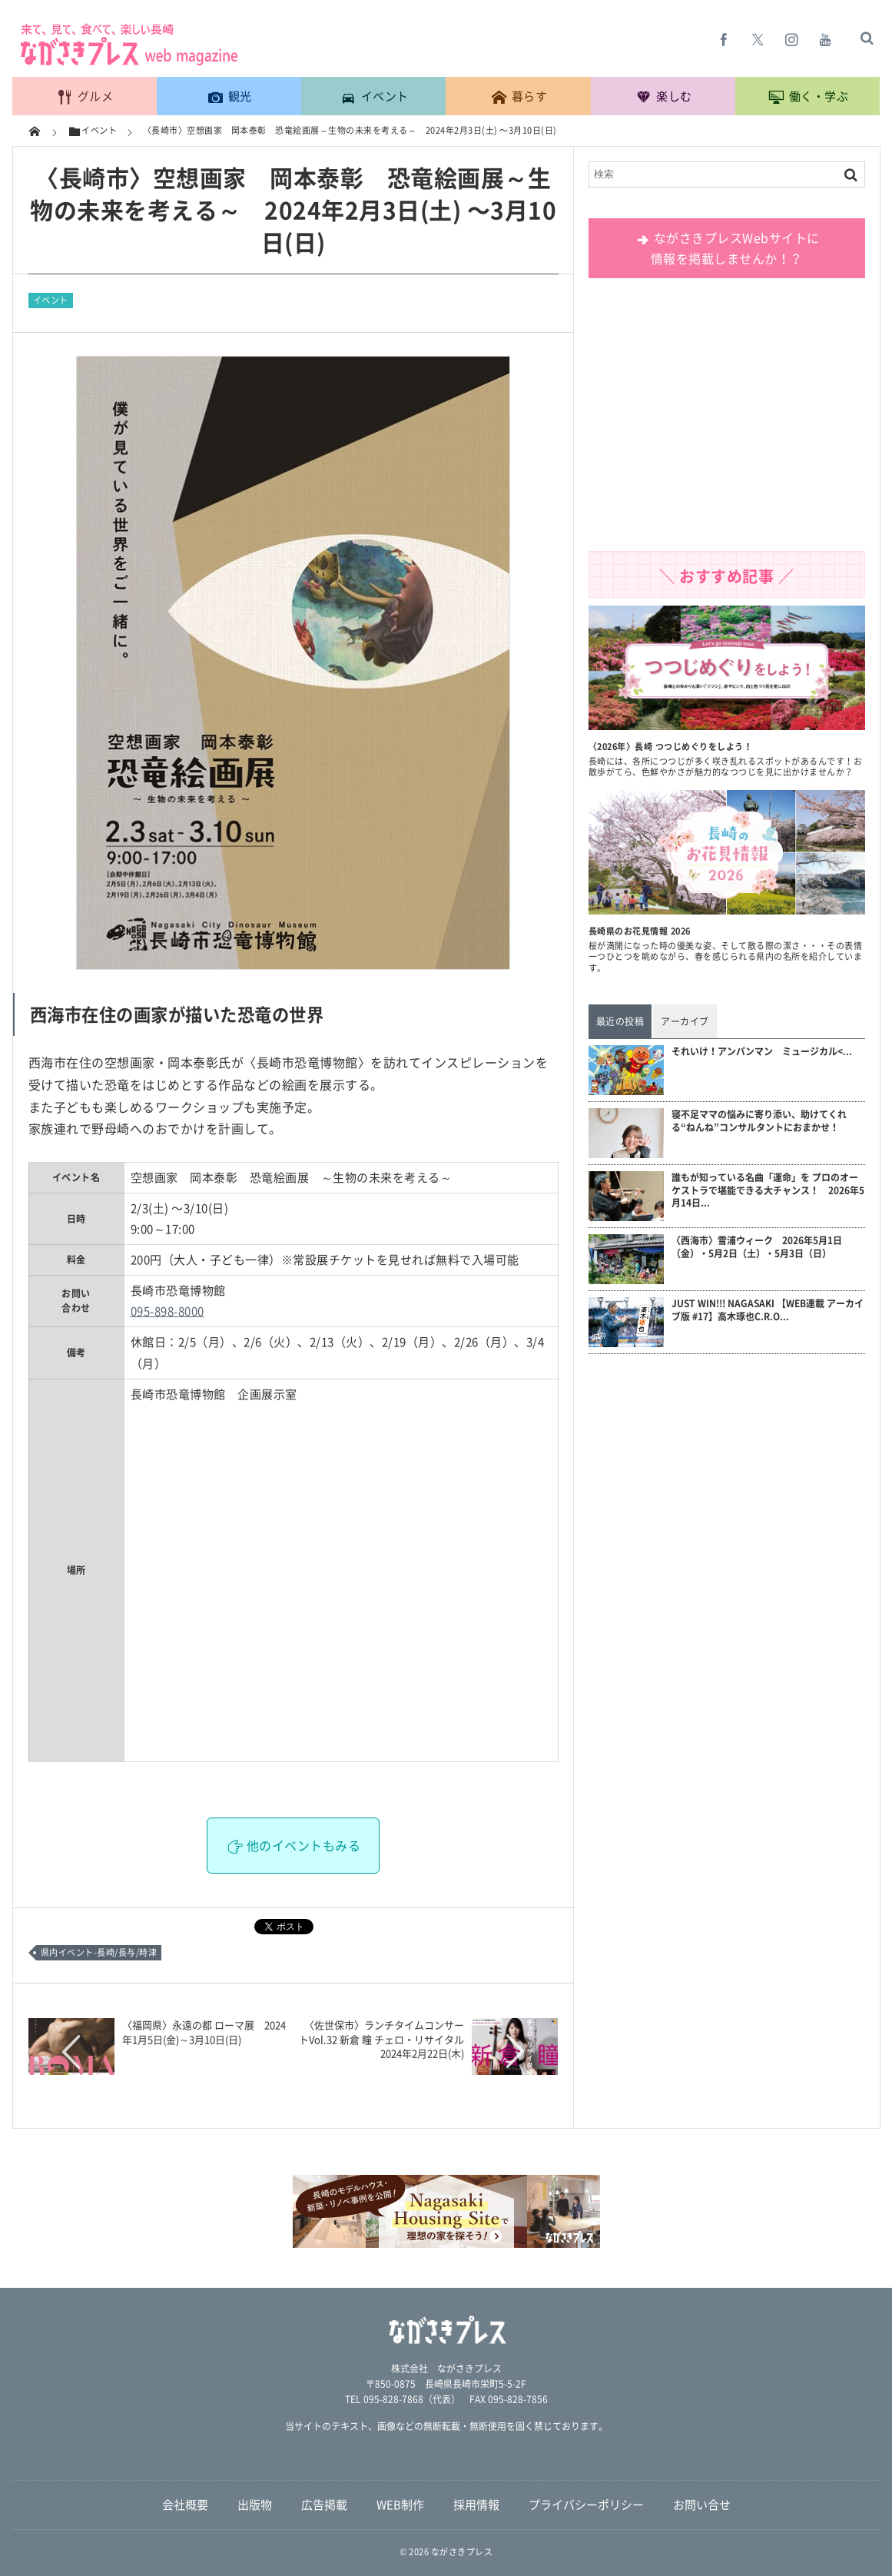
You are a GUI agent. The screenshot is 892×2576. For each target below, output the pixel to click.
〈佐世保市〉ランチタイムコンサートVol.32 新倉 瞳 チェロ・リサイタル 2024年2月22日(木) (386, 2038)
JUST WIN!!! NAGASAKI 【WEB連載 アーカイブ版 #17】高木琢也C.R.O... (767, 1310)
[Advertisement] (727, 420)
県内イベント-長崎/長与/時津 (99, 1952)
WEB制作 (400, 2504)
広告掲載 (324, 2504)
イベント (50, 300)
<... (761, 1051)
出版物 (254, 2504)
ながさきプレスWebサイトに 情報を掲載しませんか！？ (726, 247)
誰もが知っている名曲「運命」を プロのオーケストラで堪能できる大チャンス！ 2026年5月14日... (767, 1190)
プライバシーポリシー (586, 2504)
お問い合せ (702, 2504)
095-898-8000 (167, 1311)
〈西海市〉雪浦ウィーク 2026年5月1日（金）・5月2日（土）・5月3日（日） (756, 1247)
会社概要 (185, 2504)
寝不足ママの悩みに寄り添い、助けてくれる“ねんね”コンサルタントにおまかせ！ (759, 1121)
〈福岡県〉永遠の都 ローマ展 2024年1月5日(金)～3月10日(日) (204, 2031)
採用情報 (476, 2504)
